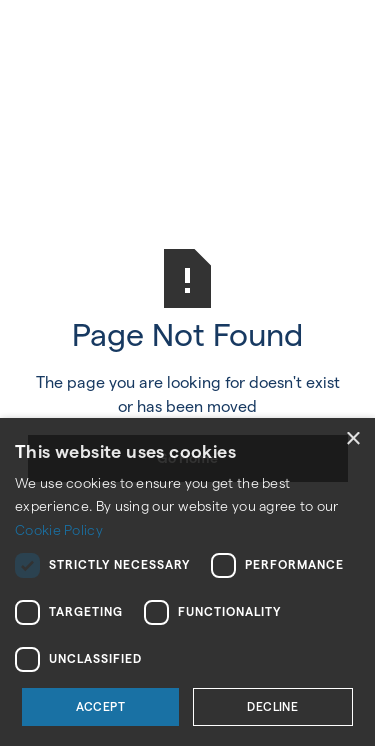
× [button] (352, 439)
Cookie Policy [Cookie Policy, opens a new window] (59, 530)
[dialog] (187, 582)
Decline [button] (272, 706)
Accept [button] (100, 706)
